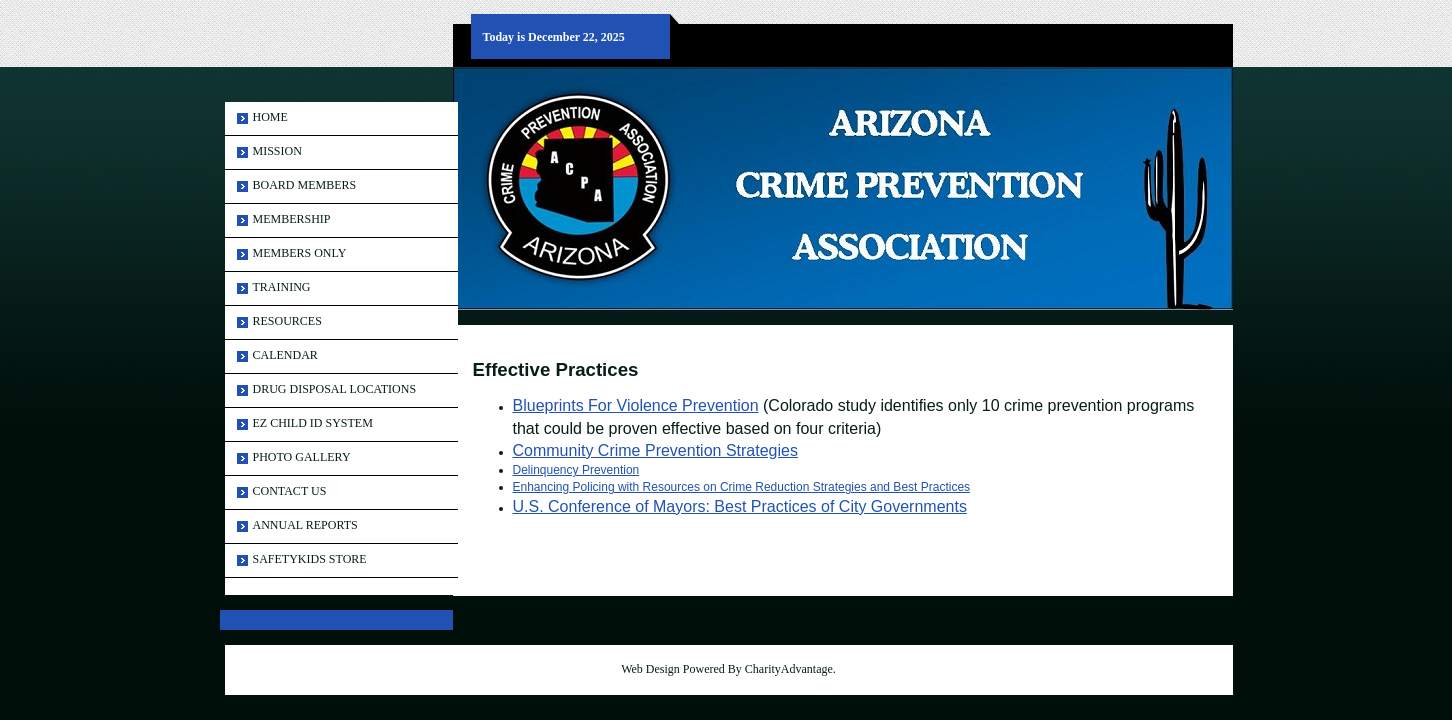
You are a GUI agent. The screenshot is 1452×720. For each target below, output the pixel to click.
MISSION (277, 151)
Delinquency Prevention (576, 470)
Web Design (650, 669)
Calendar (285, 355)
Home (270, 117)
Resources (287, 321)
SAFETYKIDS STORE (310, 559)
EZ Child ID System (313, 423)
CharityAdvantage (789, 669)
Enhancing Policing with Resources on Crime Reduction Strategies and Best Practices (742, 487)
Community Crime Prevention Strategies (655, 450)
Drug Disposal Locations (335, 389)
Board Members (305, 185)
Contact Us (290, 491)
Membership (292, 219)
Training (282, 287)
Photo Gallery (302, 457)
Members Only (300, 253)
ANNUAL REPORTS (305, 525)
